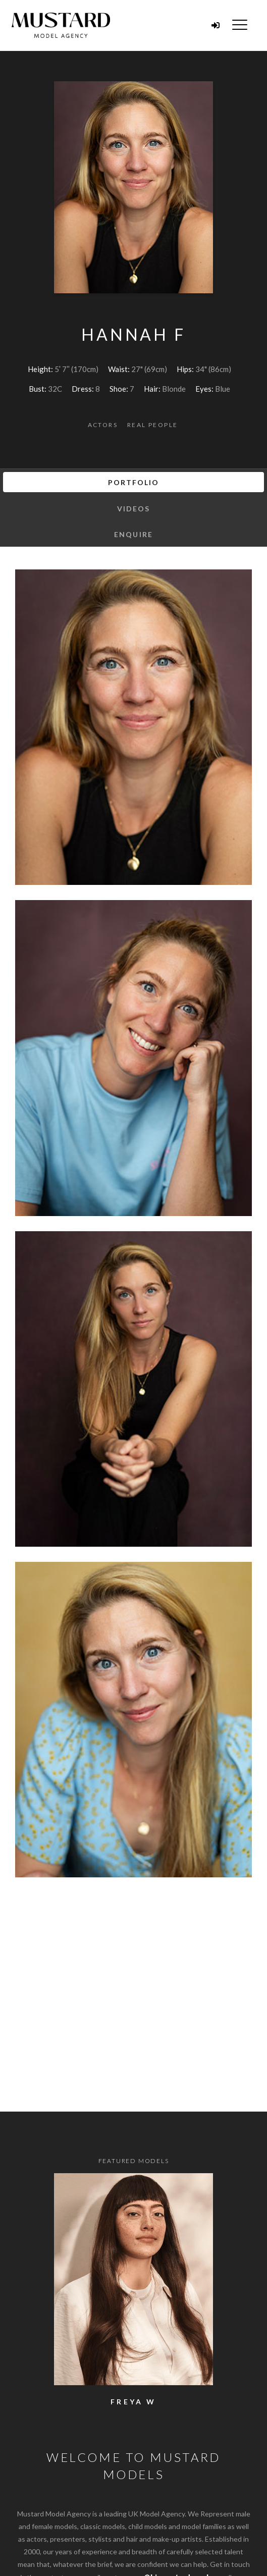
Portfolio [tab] (133, 482)
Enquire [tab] (133, 534)
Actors (103, 425)
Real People (152, 425)
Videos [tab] (133, 508)
